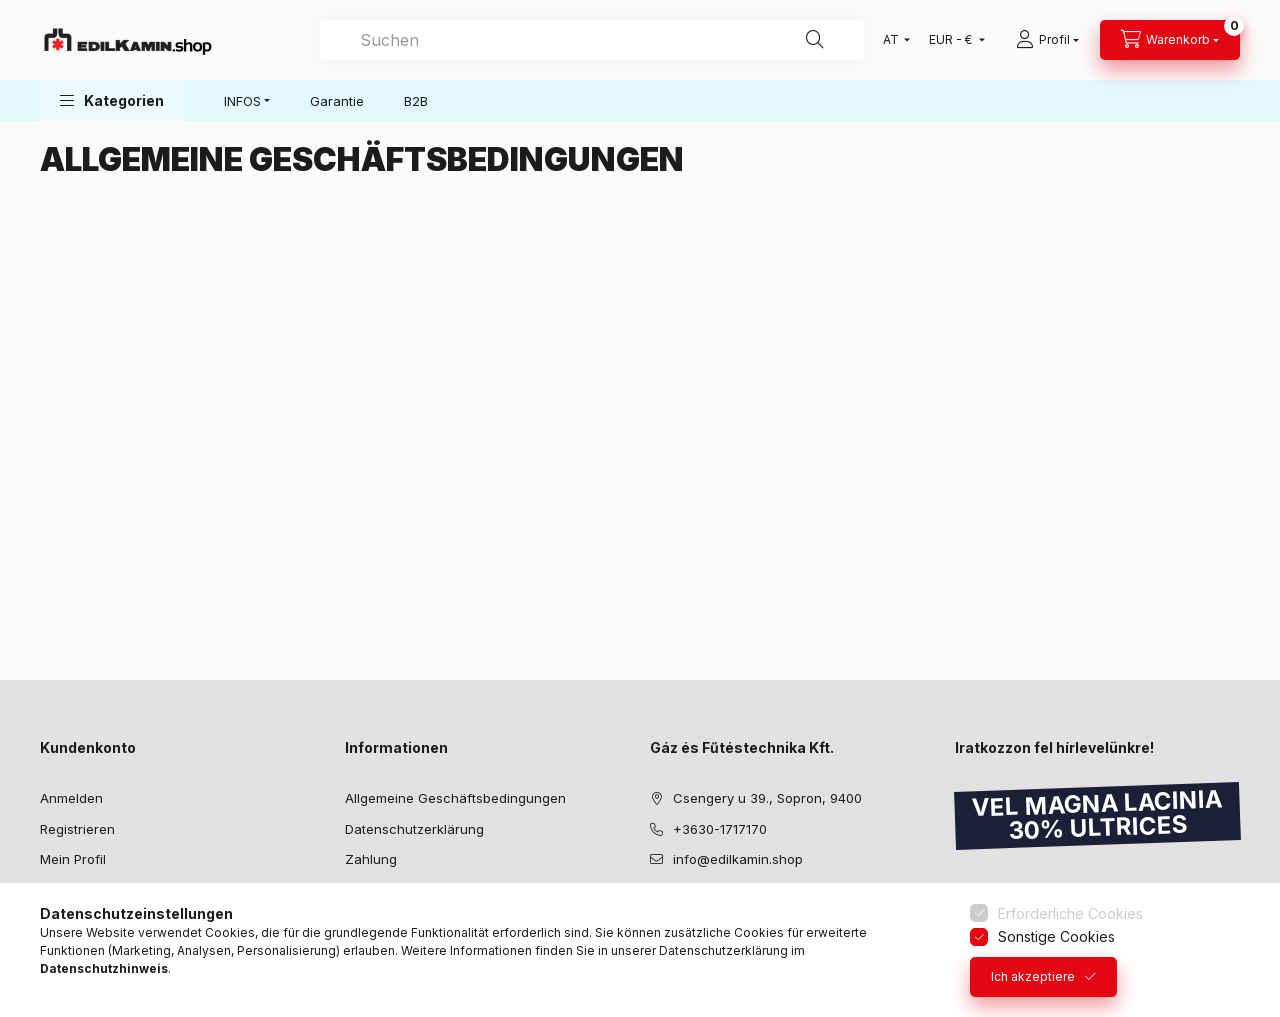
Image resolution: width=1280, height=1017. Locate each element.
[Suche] (815, 40)
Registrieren (77, 829)
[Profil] (1047, 40)
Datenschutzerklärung (414, 829)
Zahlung (371, 859)
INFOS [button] (242, 101)
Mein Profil (73, 859)
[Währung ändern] (952, 40)
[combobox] (592, 40)
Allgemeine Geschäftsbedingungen (455, 798)
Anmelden (71, 798)
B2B (416, 101)
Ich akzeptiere (1033, 976)
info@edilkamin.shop (738, 859)
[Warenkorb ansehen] (1170, 40)
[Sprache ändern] (892, 40)
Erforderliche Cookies (1070, 913)
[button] (112, 100)
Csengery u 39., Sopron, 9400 (767, 798)
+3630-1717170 (720, 829)
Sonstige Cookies (1056, 936)
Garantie (337, 101)
